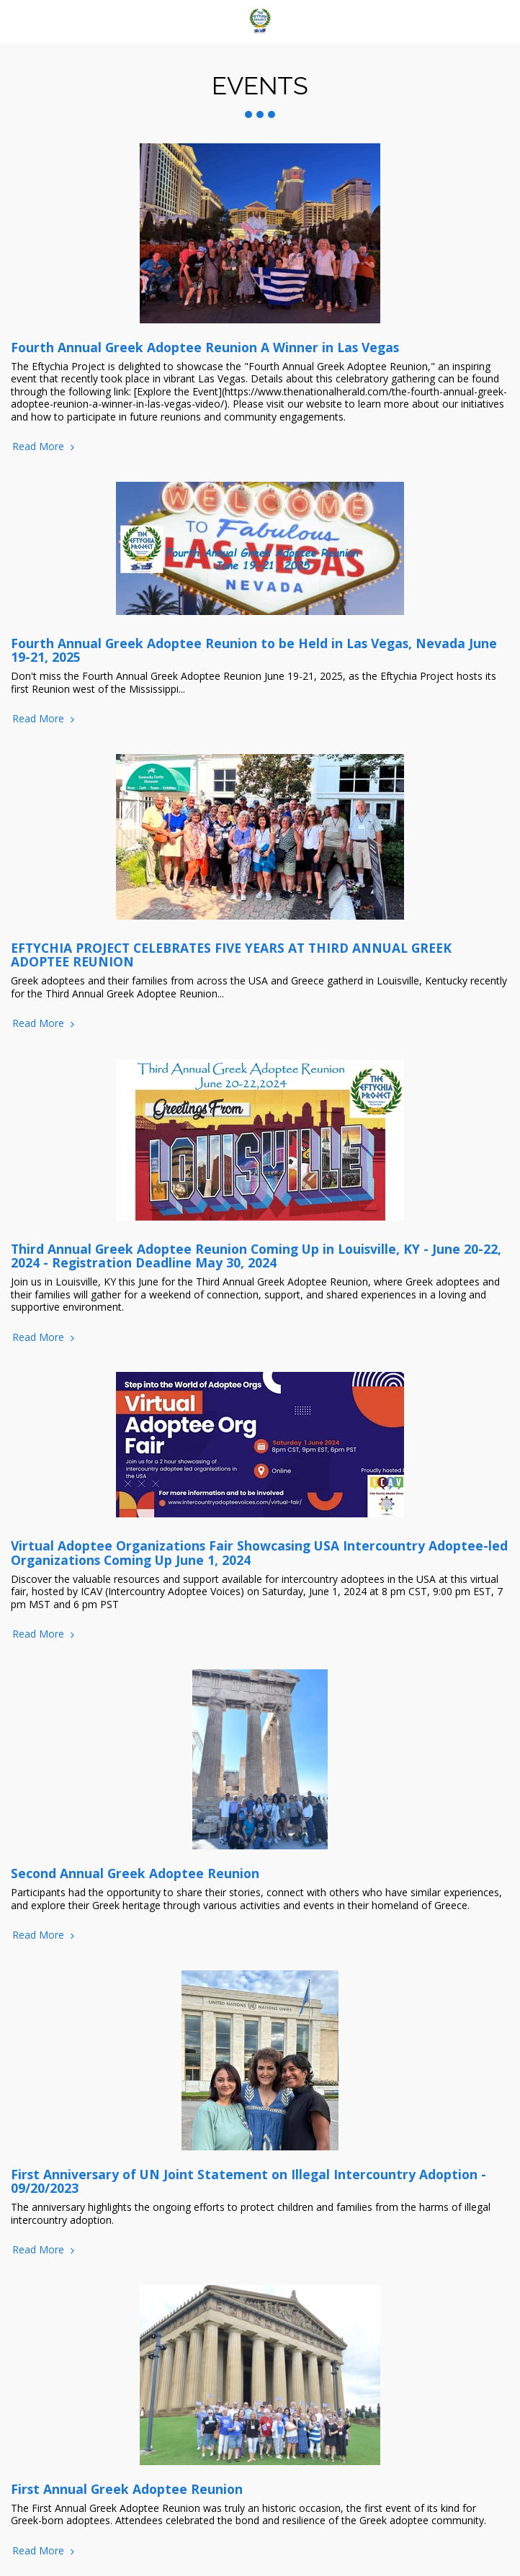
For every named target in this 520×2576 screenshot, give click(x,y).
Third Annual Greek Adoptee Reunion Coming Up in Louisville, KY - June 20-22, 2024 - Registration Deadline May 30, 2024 (256, 1255)
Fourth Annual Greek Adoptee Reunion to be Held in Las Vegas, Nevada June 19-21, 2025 (254, 649)
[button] (16, 20)
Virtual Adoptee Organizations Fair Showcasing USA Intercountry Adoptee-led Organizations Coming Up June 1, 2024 (259, 1552)
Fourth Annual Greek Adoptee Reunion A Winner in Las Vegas (205, 347)
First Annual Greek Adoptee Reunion (127, 2489)
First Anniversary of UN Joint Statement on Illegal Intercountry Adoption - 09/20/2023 (248, 2181)
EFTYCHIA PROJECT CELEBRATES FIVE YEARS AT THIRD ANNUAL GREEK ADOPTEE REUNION (231, 954)
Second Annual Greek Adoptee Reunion (135, 1873)
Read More (44, 446)
